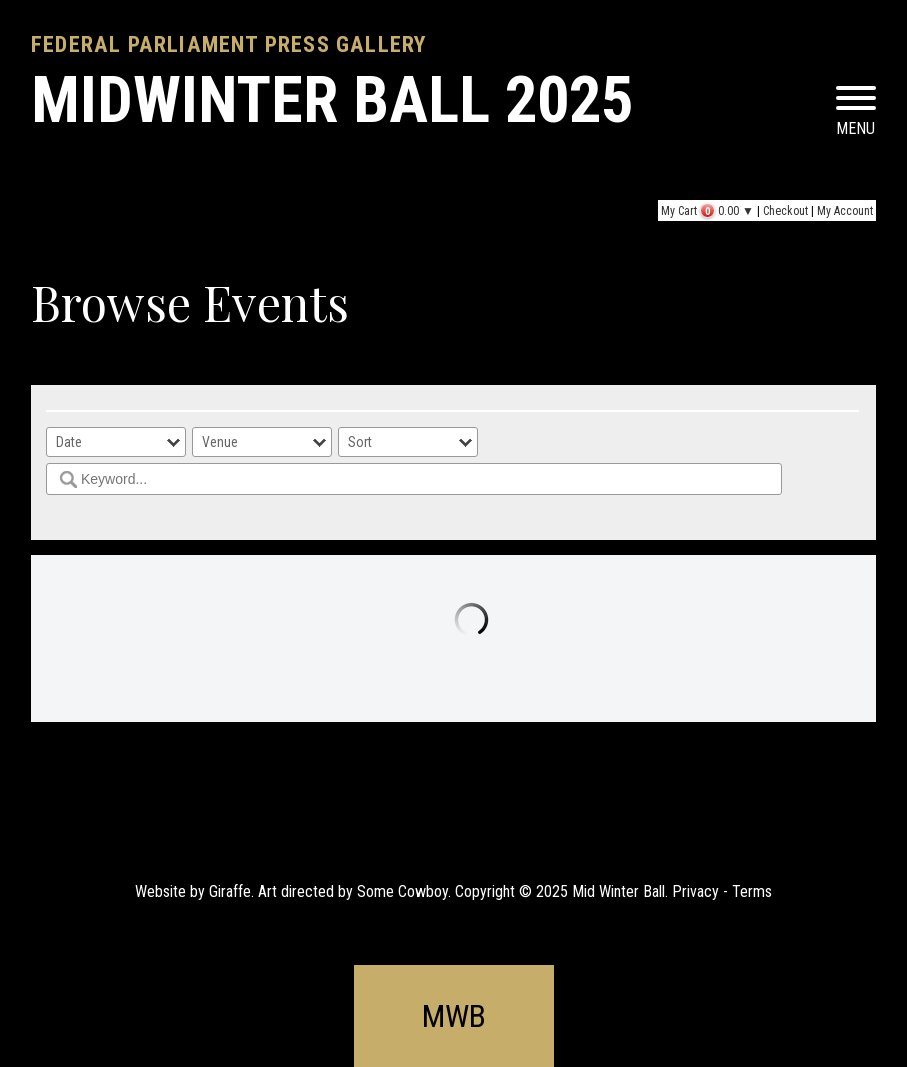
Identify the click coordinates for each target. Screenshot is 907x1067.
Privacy (695, 891)
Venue (220, 442)
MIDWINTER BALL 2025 (332, 100)
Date (69, 442)
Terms (752, 891)
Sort (360, 442)
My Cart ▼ (707, 211)
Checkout (785, 211)
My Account (845, 211)
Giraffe (230, 891)
